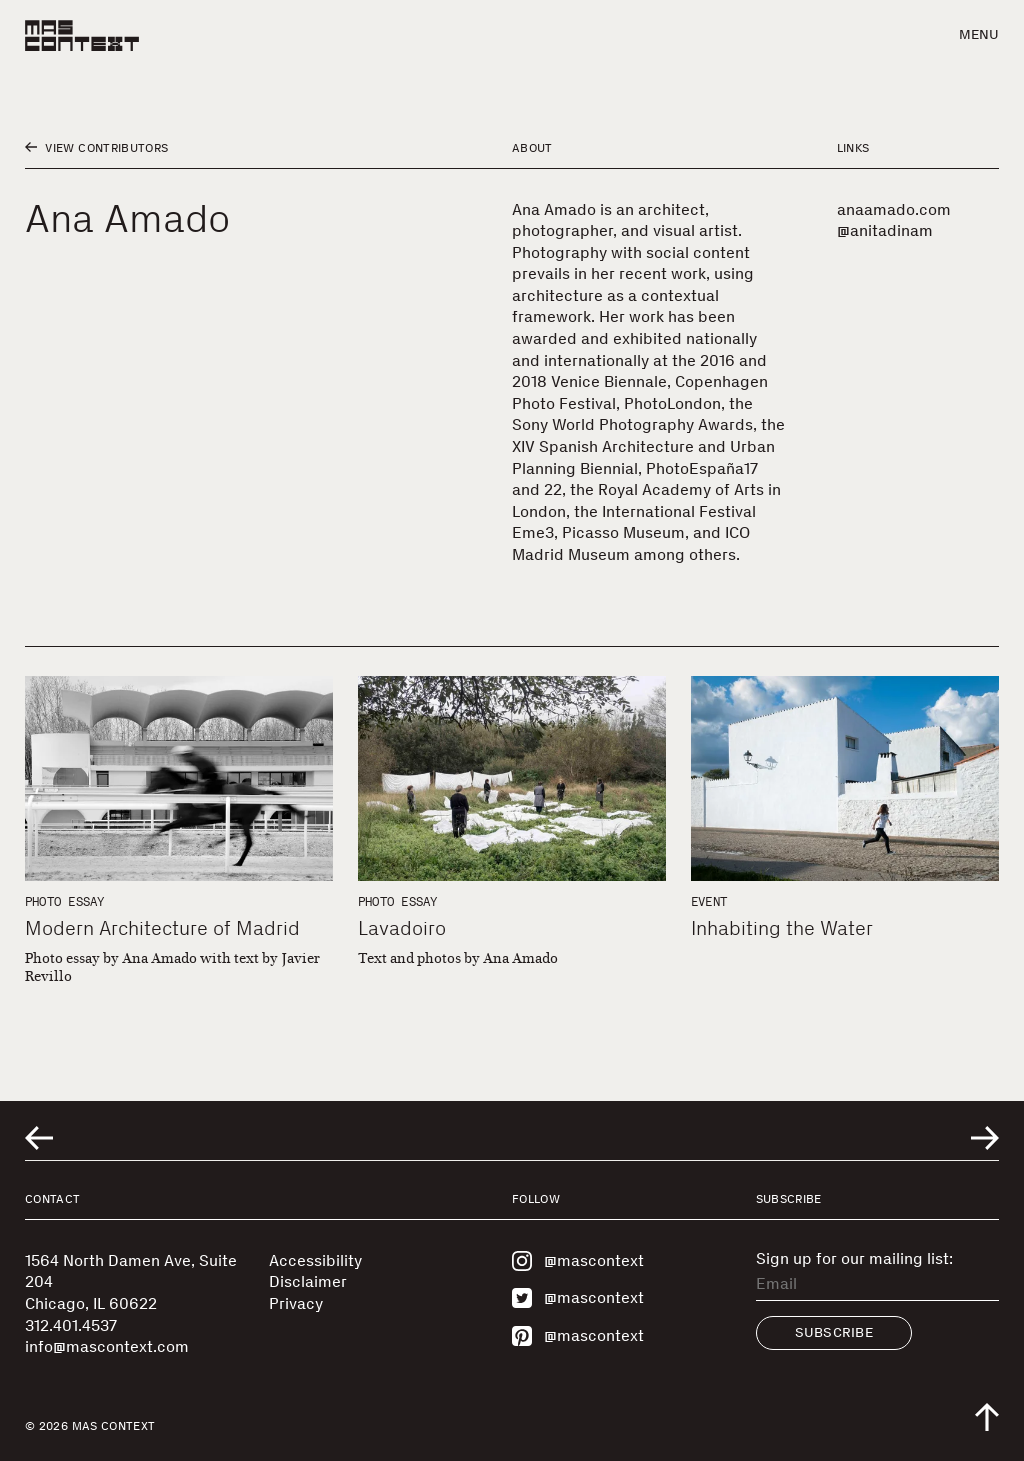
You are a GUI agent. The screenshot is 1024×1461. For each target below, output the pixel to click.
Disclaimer (308, 1281)
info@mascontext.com (107, 1346)
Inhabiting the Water (782, 928)
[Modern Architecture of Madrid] (179, 778)
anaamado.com (894, 209)
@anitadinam (885, 230)
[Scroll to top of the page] (987, 1417)
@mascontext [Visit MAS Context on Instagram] (578, 1261)
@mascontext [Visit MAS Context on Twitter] (578, 1298)
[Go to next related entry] (985, 1138)
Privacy (296, 1303)
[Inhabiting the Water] (845, 778)
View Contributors (96, 148)
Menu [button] (979, 34)
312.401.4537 (71, 1325)
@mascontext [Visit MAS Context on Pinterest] (578, 1336)
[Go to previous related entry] (39, 1138)
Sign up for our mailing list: (854, 1259)
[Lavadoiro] (512, 778)
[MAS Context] (82, 35)
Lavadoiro (402, 928)
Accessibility (315, 1260)
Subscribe (834, 1332)
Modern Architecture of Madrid (162, 928)
